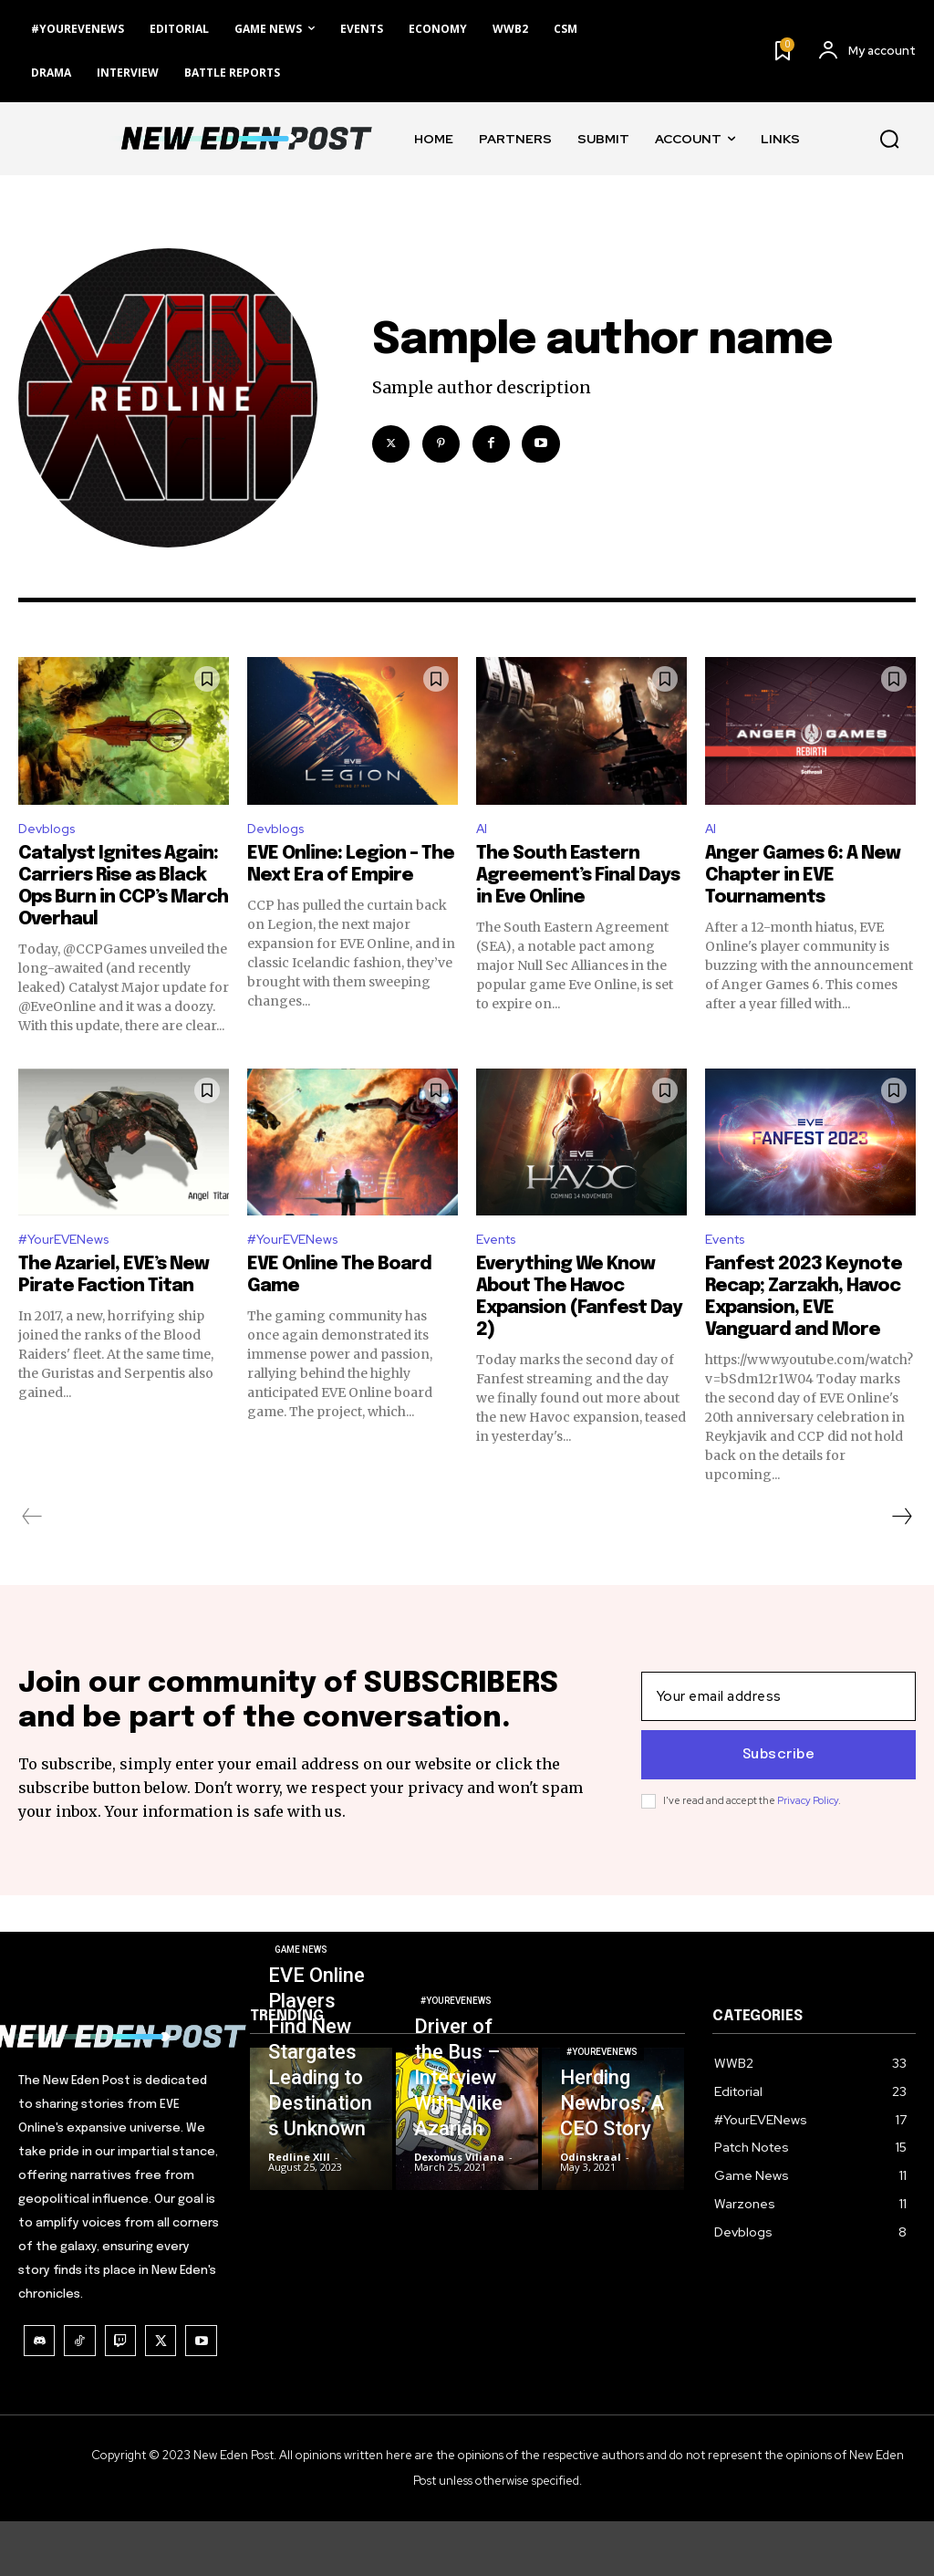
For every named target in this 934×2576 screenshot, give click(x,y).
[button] (889, 138)
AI (482, 830)
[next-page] (901, 1524)
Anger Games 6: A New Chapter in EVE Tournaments (802, 878)
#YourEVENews (70, 1245)
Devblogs (50, 830)
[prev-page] (32, 1524)
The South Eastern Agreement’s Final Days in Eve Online (578, 878)
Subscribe (778, 1786)
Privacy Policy (807, 1832)
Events (500, 1245)
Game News (301, 2006)
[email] (778, 1728)
